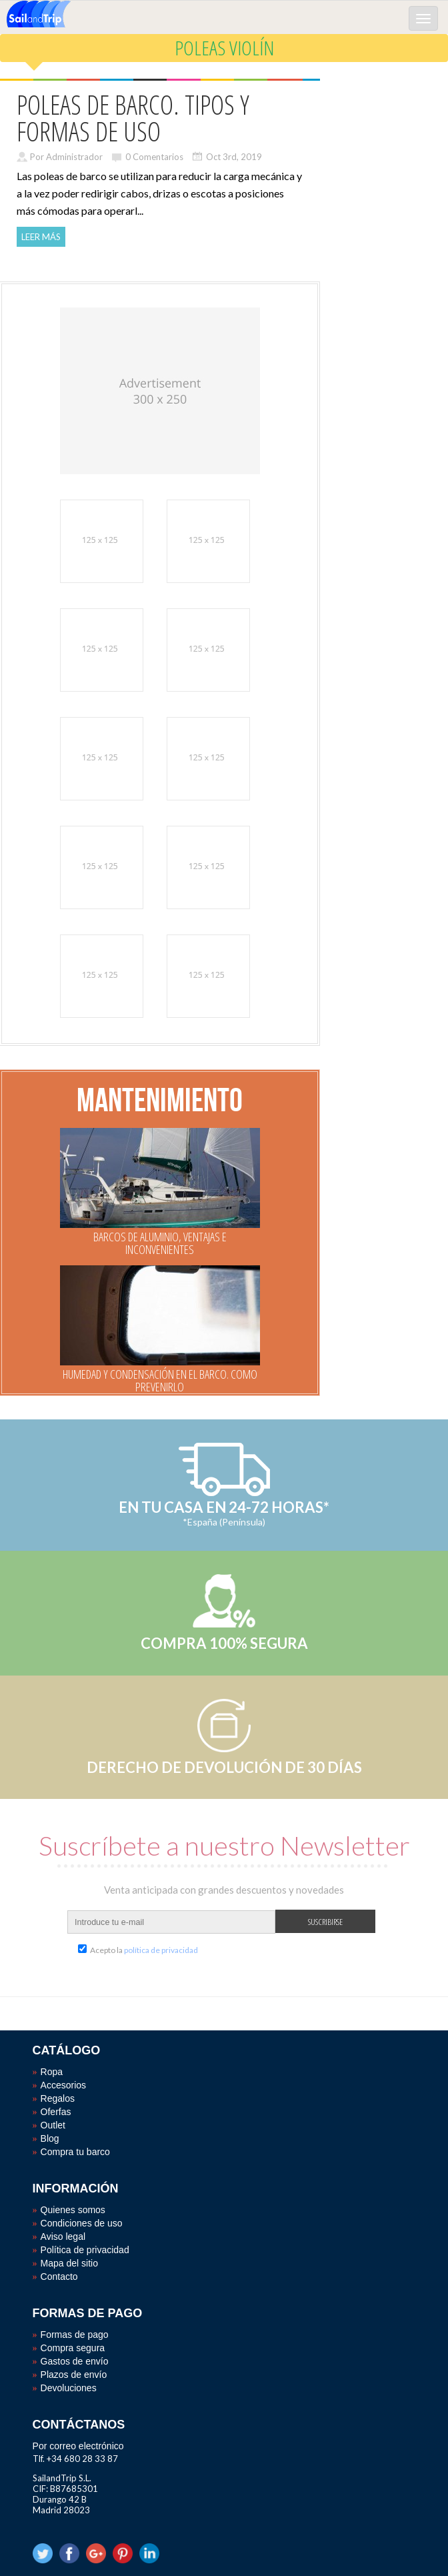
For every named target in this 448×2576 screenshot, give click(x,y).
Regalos (58, 2098)
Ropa (52, 2071)
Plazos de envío (74, 2374)
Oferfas (56, 2111)
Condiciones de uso (82, 2223)
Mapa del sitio (69, 2263)
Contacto (59, 2276)
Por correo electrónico (78, 2446)
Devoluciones (69, 2388)
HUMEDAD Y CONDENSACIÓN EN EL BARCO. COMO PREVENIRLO (160, 1380)
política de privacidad (161, 1950)
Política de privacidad (85, 2249)
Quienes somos (73, 2209)
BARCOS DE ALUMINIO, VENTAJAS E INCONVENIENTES (160, 1243)
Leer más (41, 236)
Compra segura (73, 2348)
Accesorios (63, 2085)
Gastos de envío (75, 2361)
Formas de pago (75, 2334)
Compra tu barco (75, 2151)
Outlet (53, 2125)
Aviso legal (63, 2236)
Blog (50, 2138)
